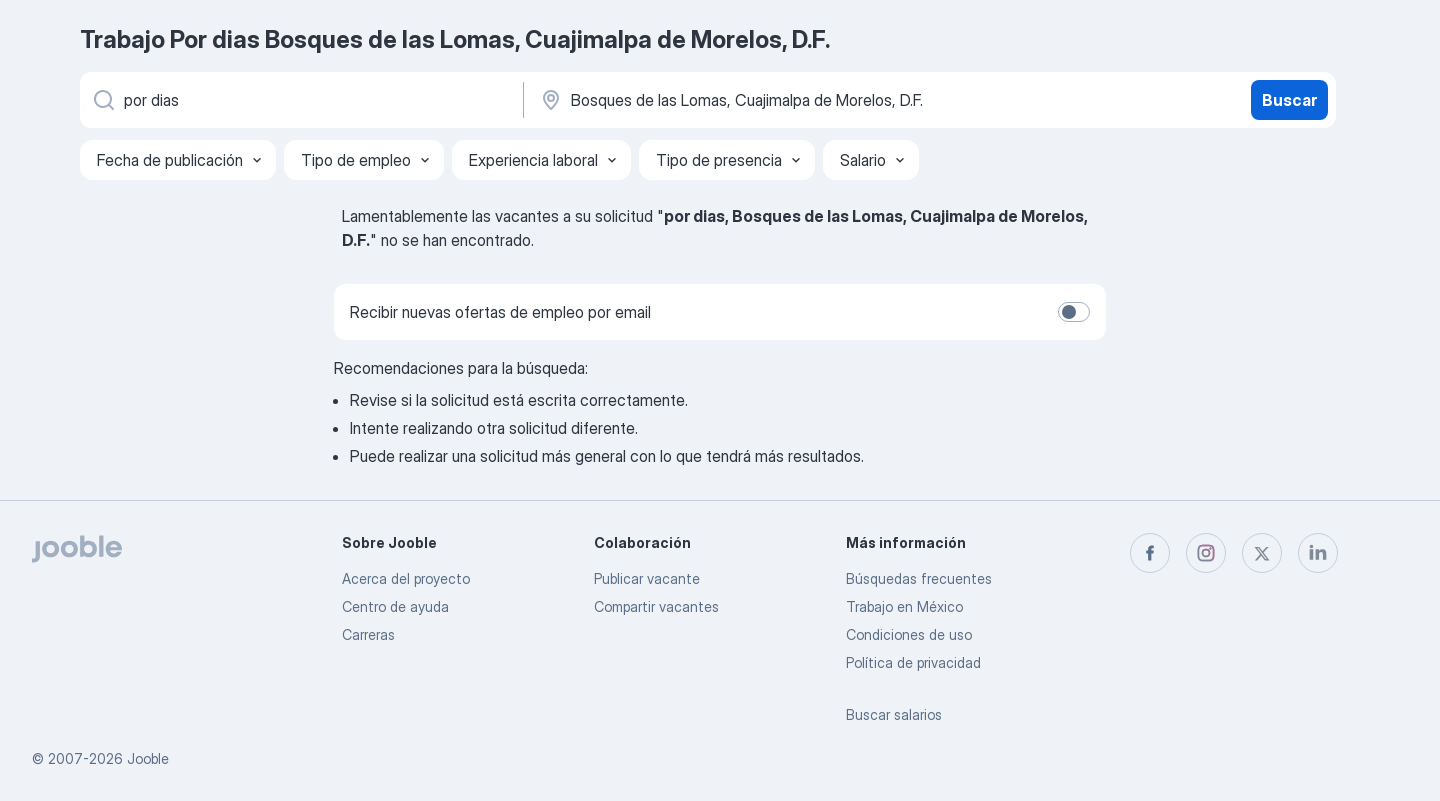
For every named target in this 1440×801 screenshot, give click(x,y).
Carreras (368, 634)
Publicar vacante (647, 578)
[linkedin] (1318, 553)
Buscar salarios (894, 714)
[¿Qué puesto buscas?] (300, 100)
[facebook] (1150, 553)
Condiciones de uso (909, 634)
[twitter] (1262, 553)
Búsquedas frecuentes (919, 578)
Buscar (1289, 100)
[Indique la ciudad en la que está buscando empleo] (747, 100)
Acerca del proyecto (406, 578)
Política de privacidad (913, 662)
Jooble (148, 758)
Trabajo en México (904, 606)
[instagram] (1206, 553)
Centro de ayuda (395, 606)
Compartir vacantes (656, 606)
